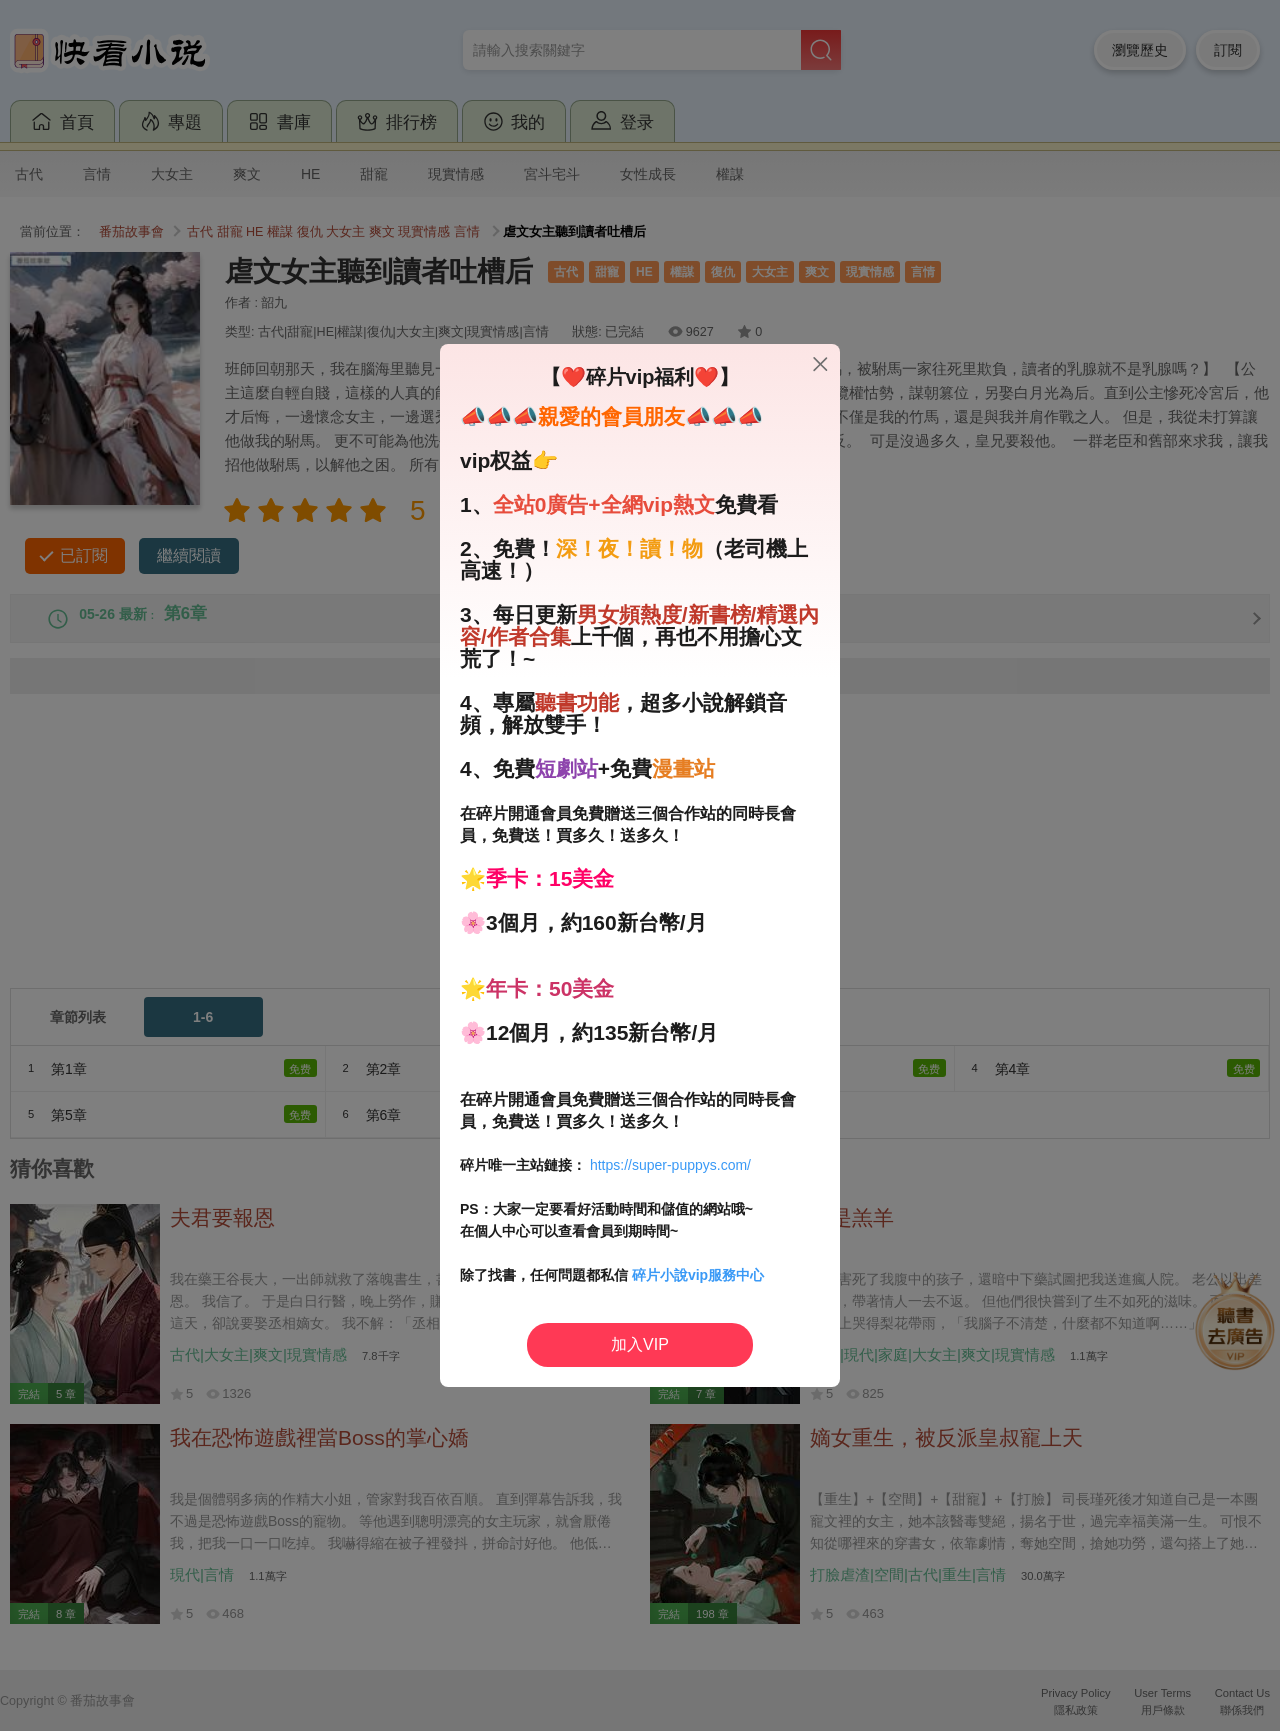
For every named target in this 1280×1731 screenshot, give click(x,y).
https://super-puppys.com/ (670, 1165)
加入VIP (640, 1344)
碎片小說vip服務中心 (698, 1275)
